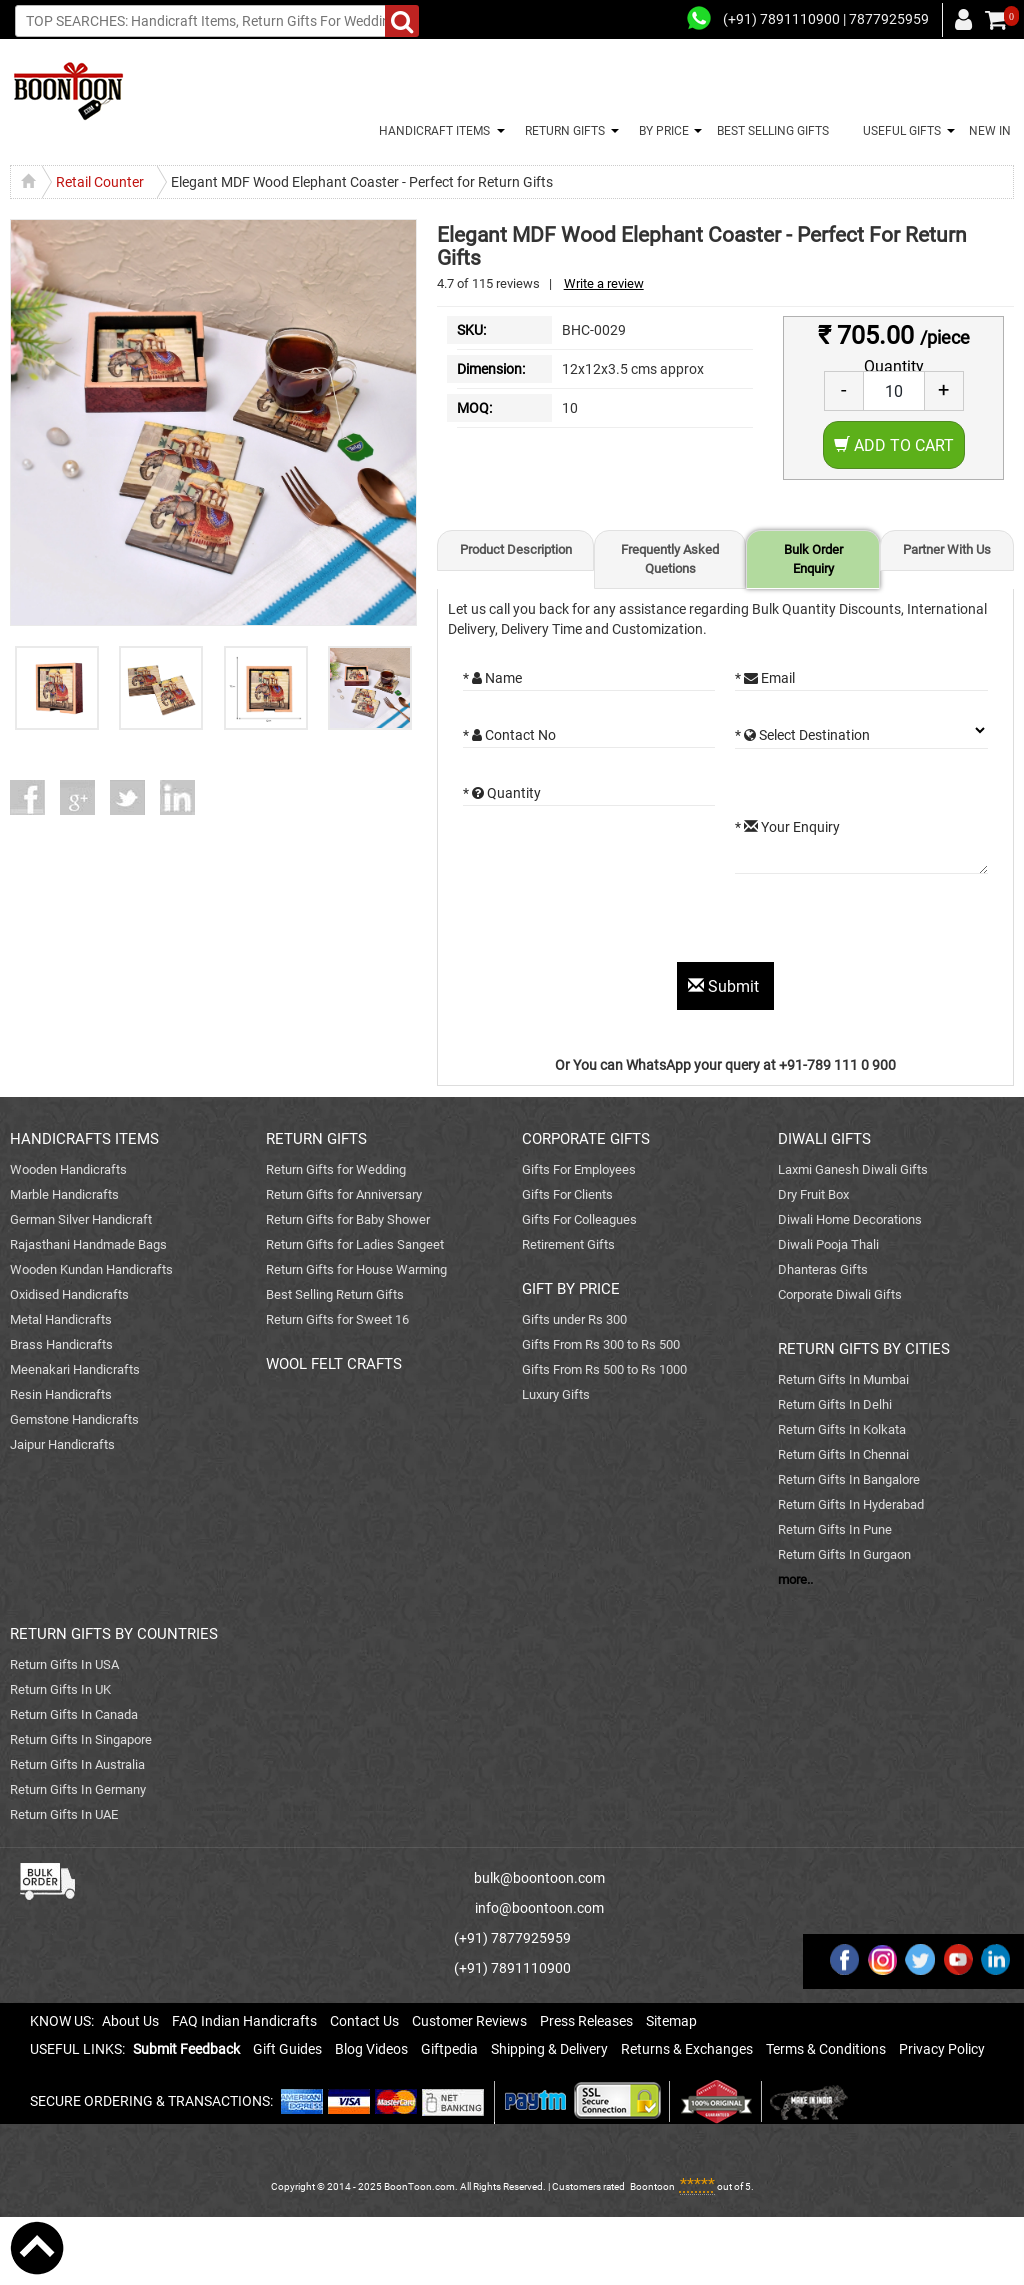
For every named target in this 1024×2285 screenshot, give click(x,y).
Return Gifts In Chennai (843, 1454)
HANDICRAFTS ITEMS (84, 1139)
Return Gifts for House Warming (356, 1269)
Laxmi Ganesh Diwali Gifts (853, 1169)
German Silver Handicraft (81, 1219)
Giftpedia (449, 2049)
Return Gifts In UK (60, 1689)
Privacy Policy (942, 2049)
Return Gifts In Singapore (81, 1739)
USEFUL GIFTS (899, 131)
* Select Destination (802, 735)
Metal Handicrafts (61, 1319)
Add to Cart (894, 445)
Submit (725, 986)
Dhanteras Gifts (823, 1269)
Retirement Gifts (568, 1244)
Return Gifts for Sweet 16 (337, 1319)
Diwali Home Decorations (850, 1219)
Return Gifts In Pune (835, 1529)
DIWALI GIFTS (824, 1139)
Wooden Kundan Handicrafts (91, 1269)
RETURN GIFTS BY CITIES (864, 1349)
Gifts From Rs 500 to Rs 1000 (604, 1369)
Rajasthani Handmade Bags (88, 1244)
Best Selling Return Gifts (335, 1294)
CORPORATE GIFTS (586, 1139)
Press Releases (586, 2021)
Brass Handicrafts (61, 1344)
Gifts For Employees (579, 1169)
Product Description (516, 549)
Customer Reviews (469, 2021)
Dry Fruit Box (813, 1194)
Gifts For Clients (567, 1194)
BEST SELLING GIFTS (773, 131)
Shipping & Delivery (549, 2049)
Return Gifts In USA (64, 1664)
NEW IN (990, 131)
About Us (130, 2021)
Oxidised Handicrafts (69, 1294)
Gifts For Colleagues (579, 1219)
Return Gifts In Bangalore (849, 1479)
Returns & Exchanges (687, 2049)
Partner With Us (947, 549)
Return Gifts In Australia (77, 1764)
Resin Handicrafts (61, 1394)
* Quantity (502, 793)
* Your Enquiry (787, 827)
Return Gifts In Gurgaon (844, 1554)
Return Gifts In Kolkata (842, 1429)
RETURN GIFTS (562, 131)
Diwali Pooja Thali (828, 1244)
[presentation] (615, 923)
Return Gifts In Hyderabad (851, 1504)
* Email (765, 678)
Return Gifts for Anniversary (344, 1194)
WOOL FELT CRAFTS (334, 1364)
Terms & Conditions (826, 2049)
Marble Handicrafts (64, 1194)
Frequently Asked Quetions (670, 559)
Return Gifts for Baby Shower (348, 1219)
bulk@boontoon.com (539, 1878)
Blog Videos (371, 2049)
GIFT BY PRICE (571, 1289)
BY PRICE (661, 131)
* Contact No (509, 735)
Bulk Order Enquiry (813, 559)
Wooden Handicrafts (68, 1169)
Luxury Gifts (556, 1394)
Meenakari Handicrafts (75, 1369)
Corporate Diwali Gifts (840, 1294)
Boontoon (652, 2186)
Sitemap (671, 2021)
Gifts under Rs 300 (574, 1319)
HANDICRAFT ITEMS (431, 131)
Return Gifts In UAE (64, 1814)
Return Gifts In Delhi (835, 1404)
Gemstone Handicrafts (74, 1419)
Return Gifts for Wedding (336, 1169)
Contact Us (364, 2021)
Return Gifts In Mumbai (843, 1379)
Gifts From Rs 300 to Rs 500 (601, 1344)
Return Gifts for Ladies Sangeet (355, 1244)
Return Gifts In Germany (78, 1789)
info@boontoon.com (539, 1908)
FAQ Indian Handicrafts (244, 2021)
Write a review (604, 283)
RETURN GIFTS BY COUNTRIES (114, 1634)
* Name (492, 678)
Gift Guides (287, 2049)
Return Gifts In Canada (74, 1714)
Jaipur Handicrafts (62, 1444)
